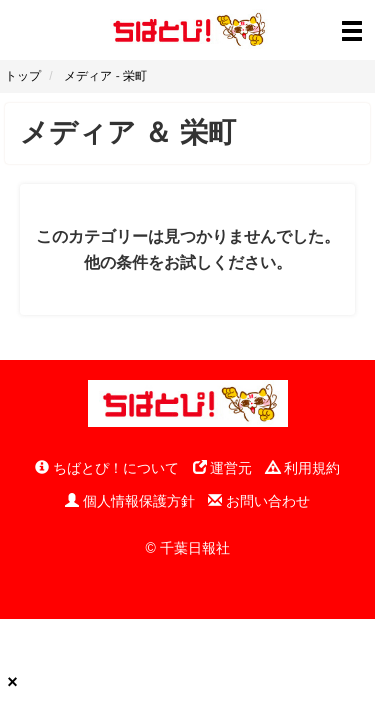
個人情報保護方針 (130, 501)
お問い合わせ (259, 501)
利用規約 (303, 468)
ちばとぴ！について (107, 468)
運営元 (223, 468)
